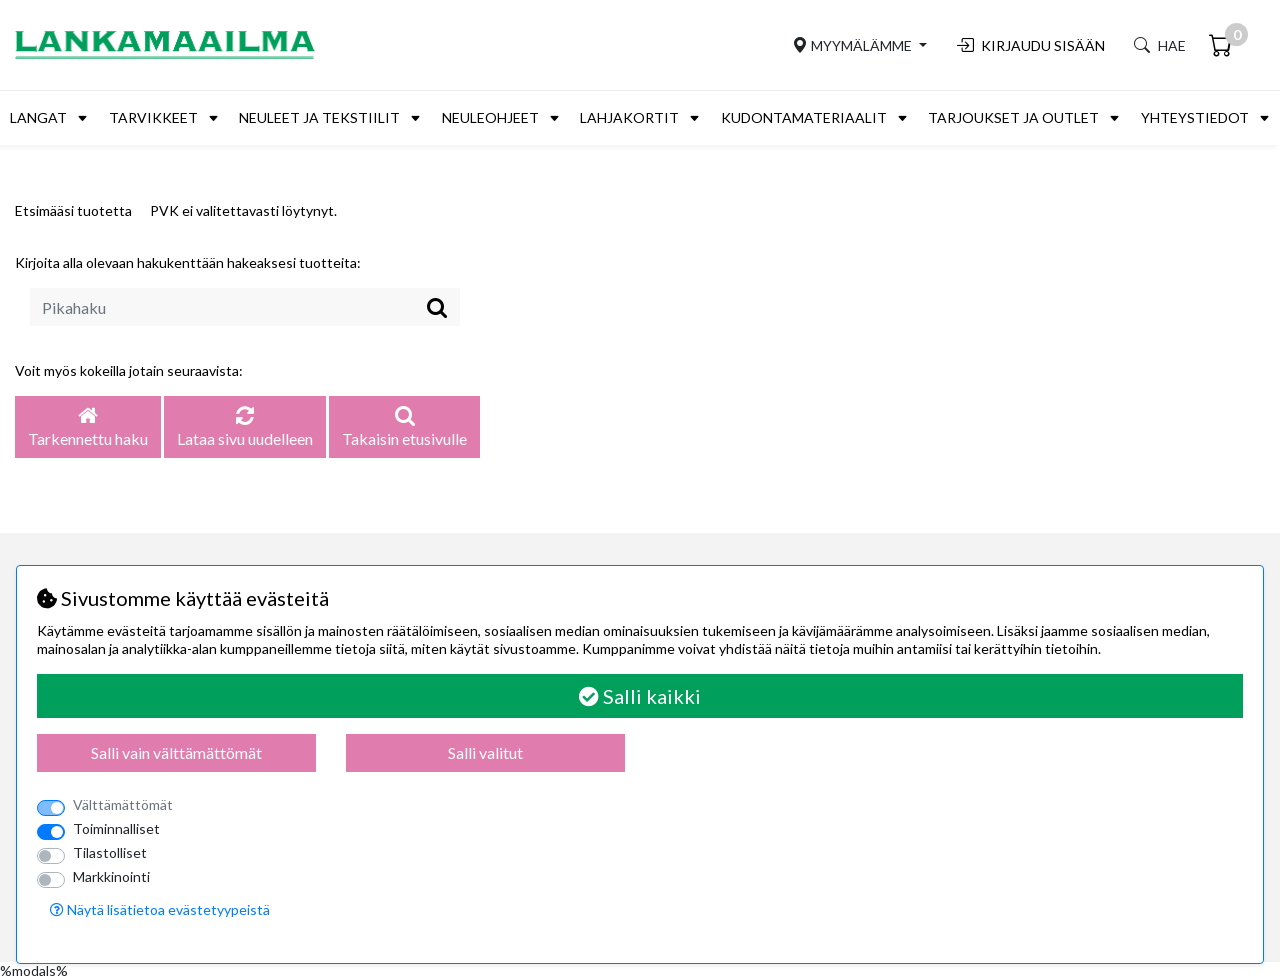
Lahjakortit (629, 117)
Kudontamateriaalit (804, 117)
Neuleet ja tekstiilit (319, 117)
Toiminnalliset (116, 828)
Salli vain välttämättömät (176, 752)
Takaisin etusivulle (404, 428)
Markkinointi (111, 876)
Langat (38, 117)
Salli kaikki (640, 696)
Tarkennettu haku (88, 428)
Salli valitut (485, 752)
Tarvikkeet (153, 117)
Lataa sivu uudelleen (245, 428)
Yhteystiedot (1195, 117)
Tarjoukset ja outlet (1013, 117)
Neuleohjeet (490, 117)
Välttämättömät (123, 804)
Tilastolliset (110, 852)
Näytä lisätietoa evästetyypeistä (160, 909)
